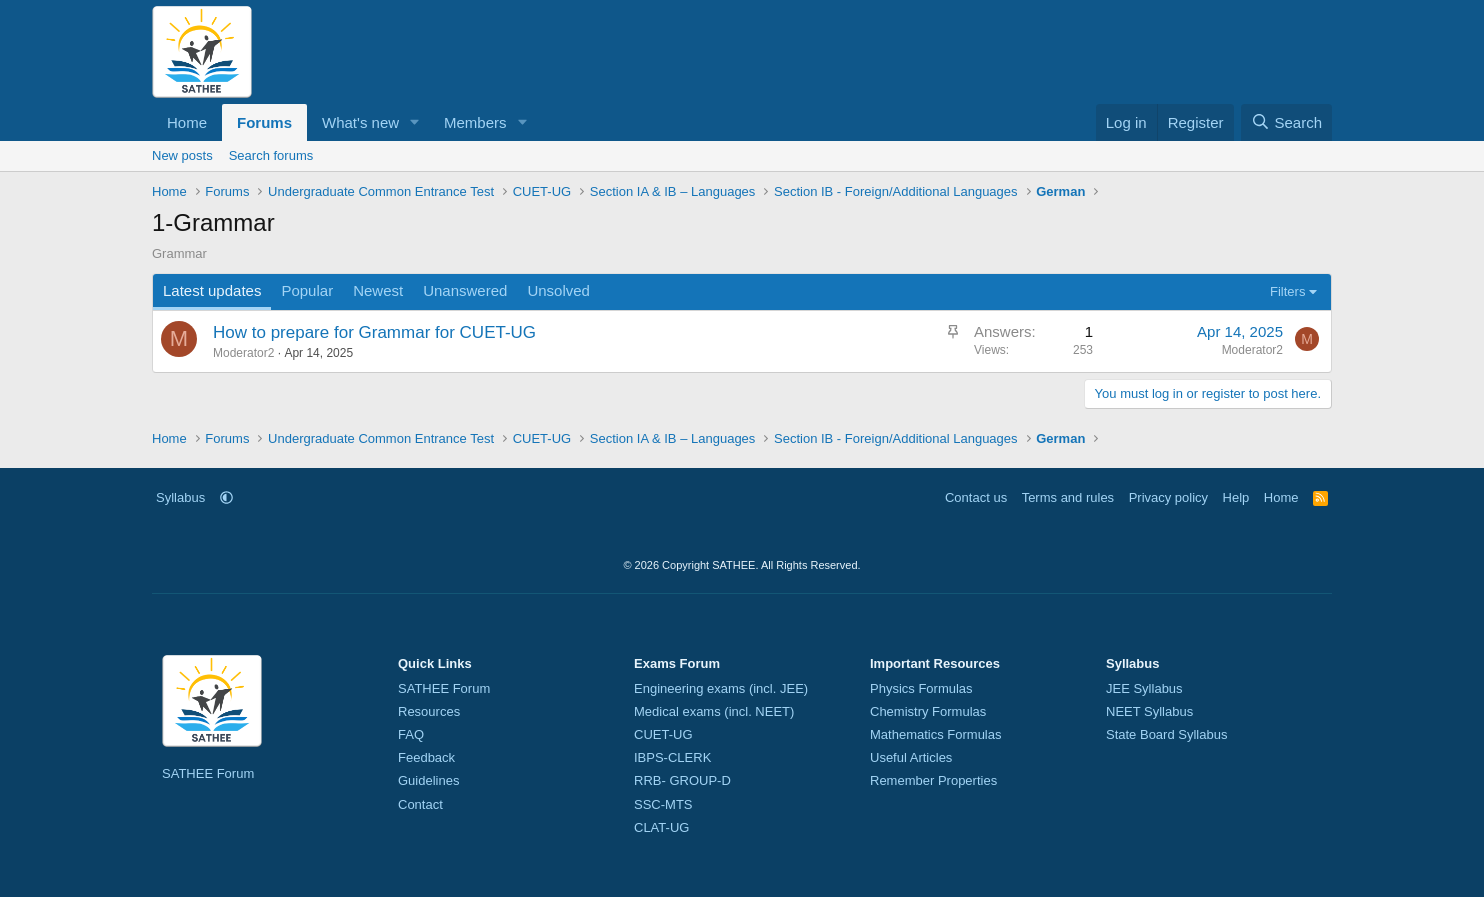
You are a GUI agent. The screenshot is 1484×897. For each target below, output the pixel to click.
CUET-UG (663, 734)
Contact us (976, 497)
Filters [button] (1287, 291)
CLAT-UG (661, 827)
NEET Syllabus (1149, 711)
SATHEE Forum (208, 773)
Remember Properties (933, 780)
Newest (378, 290)
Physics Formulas (921, 688)
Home (187, 122)
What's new (360, 122)
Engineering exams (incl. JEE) (721, 688)
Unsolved (558, 290)
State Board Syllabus (1166, 734)
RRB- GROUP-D (682, 780)
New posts (182, 155)
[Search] (1286, 122)
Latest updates (212, 290)
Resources (429, 711)
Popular (307, 290)
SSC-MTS (663, 804)
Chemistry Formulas (928, 711)
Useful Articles (911, 757)
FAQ (411, 734)
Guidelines (428, 780)
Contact (420, 804)
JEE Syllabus (1144, 688)
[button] (415, 122)
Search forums (271, 155)
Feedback (426, 757)
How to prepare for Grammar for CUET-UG (374, 332)
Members (475, 122)
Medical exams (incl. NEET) (714, 711)
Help (1236, 497)
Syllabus (180, 497)
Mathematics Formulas (935, 734)
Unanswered (465, 290)
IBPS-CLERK (672, 757)
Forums (264, 122)
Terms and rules (1068, 497)
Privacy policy (1168, 497)
